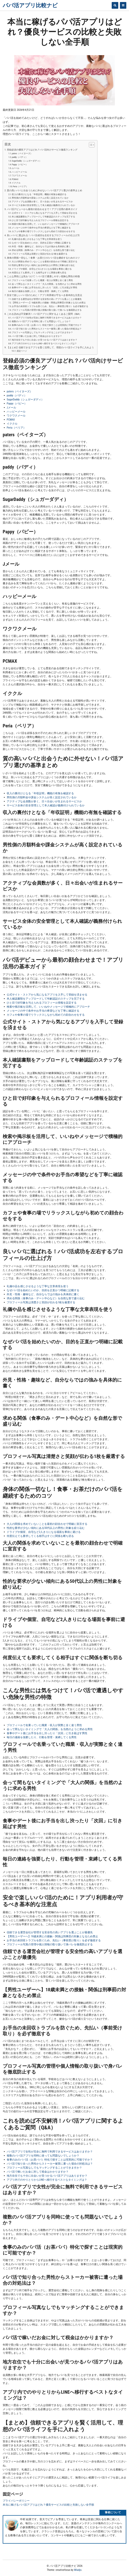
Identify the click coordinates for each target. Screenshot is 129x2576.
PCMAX (15, 179)
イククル (16, 183)
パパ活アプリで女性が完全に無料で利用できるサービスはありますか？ (47, 317)
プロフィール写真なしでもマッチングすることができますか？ (42, 332)
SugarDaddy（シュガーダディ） (26, 161)
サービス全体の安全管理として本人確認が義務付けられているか (43, 205)
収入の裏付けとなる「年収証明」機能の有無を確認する (39, 194)
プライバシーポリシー (16, 2500)
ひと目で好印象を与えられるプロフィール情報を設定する (40, 220)
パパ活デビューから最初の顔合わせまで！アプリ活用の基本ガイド (42, 209)
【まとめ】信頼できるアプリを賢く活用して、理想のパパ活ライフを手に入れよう (50, 347)
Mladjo (77, 2569)
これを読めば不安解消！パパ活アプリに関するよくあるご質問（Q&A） (44, 314)
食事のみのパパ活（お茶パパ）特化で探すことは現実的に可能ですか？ (47, 325)
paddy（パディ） (20, 157)
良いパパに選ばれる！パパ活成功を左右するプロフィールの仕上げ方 (43, 235)
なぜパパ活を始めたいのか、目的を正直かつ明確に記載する (41, 243)
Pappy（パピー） (20, 164)
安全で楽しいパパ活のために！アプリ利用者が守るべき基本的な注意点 (44, 295)
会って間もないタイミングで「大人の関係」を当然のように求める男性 (47, 284)
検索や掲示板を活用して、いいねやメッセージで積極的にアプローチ (45, 224)
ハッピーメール (19, 172)
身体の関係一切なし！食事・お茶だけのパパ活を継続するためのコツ (43, 257)
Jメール (15, 168)
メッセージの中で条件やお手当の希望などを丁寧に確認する (41, 227)
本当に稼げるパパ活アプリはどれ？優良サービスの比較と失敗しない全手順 (48, 2504)
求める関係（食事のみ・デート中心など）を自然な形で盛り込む (43, 250)
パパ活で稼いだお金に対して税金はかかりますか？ (37, 336)
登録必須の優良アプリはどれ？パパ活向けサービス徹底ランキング (42, 149)
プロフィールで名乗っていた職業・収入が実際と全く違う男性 (42, 280)
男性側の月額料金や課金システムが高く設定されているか (40, 198)
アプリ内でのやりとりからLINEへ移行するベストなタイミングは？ (44, 343)
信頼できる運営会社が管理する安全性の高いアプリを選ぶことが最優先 (47, 299)
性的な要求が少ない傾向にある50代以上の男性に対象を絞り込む (43, 265)
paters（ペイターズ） (22, 153)
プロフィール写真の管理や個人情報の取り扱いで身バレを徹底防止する (47, 310)
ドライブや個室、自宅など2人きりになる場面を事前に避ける (42, 269)
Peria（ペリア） (20, 186)
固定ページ (22, 351)
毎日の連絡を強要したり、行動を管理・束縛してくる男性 (40, 291)
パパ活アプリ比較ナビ (30, 5)
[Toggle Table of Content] (90, 145)
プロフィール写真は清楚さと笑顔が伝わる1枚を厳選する (39, 254)
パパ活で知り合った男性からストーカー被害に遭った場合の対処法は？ (47, 328)
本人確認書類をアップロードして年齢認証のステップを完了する (43, 216)
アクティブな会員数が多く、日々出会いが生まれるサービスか (42, 201)
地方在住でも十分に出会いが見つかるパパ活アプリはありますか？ (44, 340)
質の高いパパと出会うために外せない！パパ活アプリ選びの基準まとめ (44, 190)
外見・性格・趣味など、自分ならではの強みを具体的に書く (41, 246)
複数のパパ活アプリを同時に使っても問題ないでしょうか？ (41, 321)
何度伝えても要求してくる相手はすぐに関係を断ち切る (39, 272)
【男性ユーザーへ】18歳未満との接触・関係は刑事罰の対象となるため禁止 (49, 302)
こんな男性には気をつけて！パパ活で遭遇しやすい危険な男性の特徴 (43, 276)
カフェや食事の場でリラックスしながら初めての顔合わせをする (43, 231)
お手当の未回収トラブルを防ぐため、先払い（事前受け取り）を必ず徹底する (50, 306)
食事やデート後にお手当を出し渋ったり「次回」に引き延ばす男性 (44, 287)
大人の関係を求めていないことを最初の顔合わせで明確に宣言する (44, 261)
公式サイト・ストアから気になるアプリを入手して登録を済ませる (44, 213)
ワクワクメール (19, 175)
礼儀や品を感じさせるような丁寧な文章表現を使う (37, 239)
